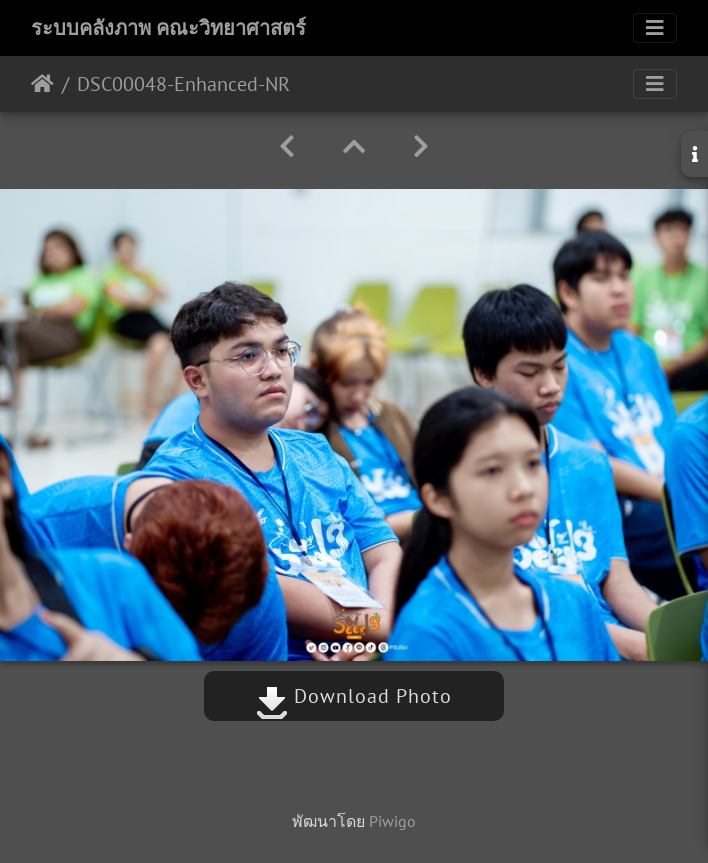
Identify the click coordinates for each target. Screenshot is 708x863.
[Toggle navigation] (655, 28)
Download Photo (354, 696)
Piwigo (392, 821)
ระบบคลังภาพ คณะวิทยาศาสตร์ (168, 28)
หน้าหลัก (42, 84)
